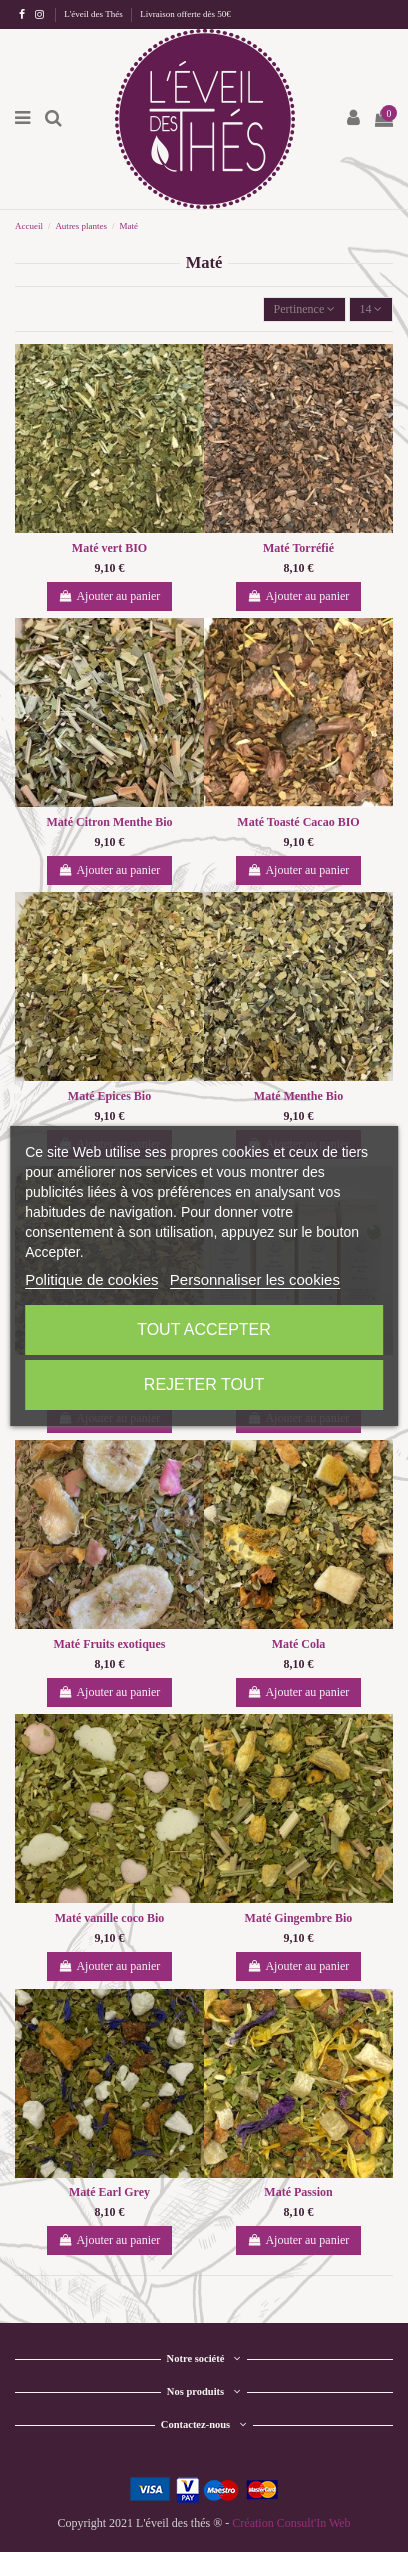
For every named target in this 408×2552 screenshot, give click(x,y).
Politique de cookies (91, 1279)
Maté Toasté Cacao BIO (298, 822)
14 (370, 309)
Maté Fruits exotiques (110, 1644)
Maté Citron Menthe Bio (109, 822)
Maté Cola (299, 1644)
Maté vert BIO (109, 548)
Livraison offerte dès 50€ (185, 14)
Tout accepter (204, 1329)
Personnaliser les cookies (255, 1279)
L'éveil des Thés (94, 14)
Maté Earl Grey (109, 2192)
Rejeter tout (204, 1384)
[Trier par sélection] (304, 309)
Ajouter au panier (110, 596)
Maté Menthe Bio (298, 1096)
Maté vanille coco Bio (110, 1918)
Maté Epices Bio (109, 1096)
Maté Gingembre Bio (299, 1918)
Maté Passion (298, 2192)
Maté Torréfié (298, 548)
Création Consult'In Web (291, 2523)
